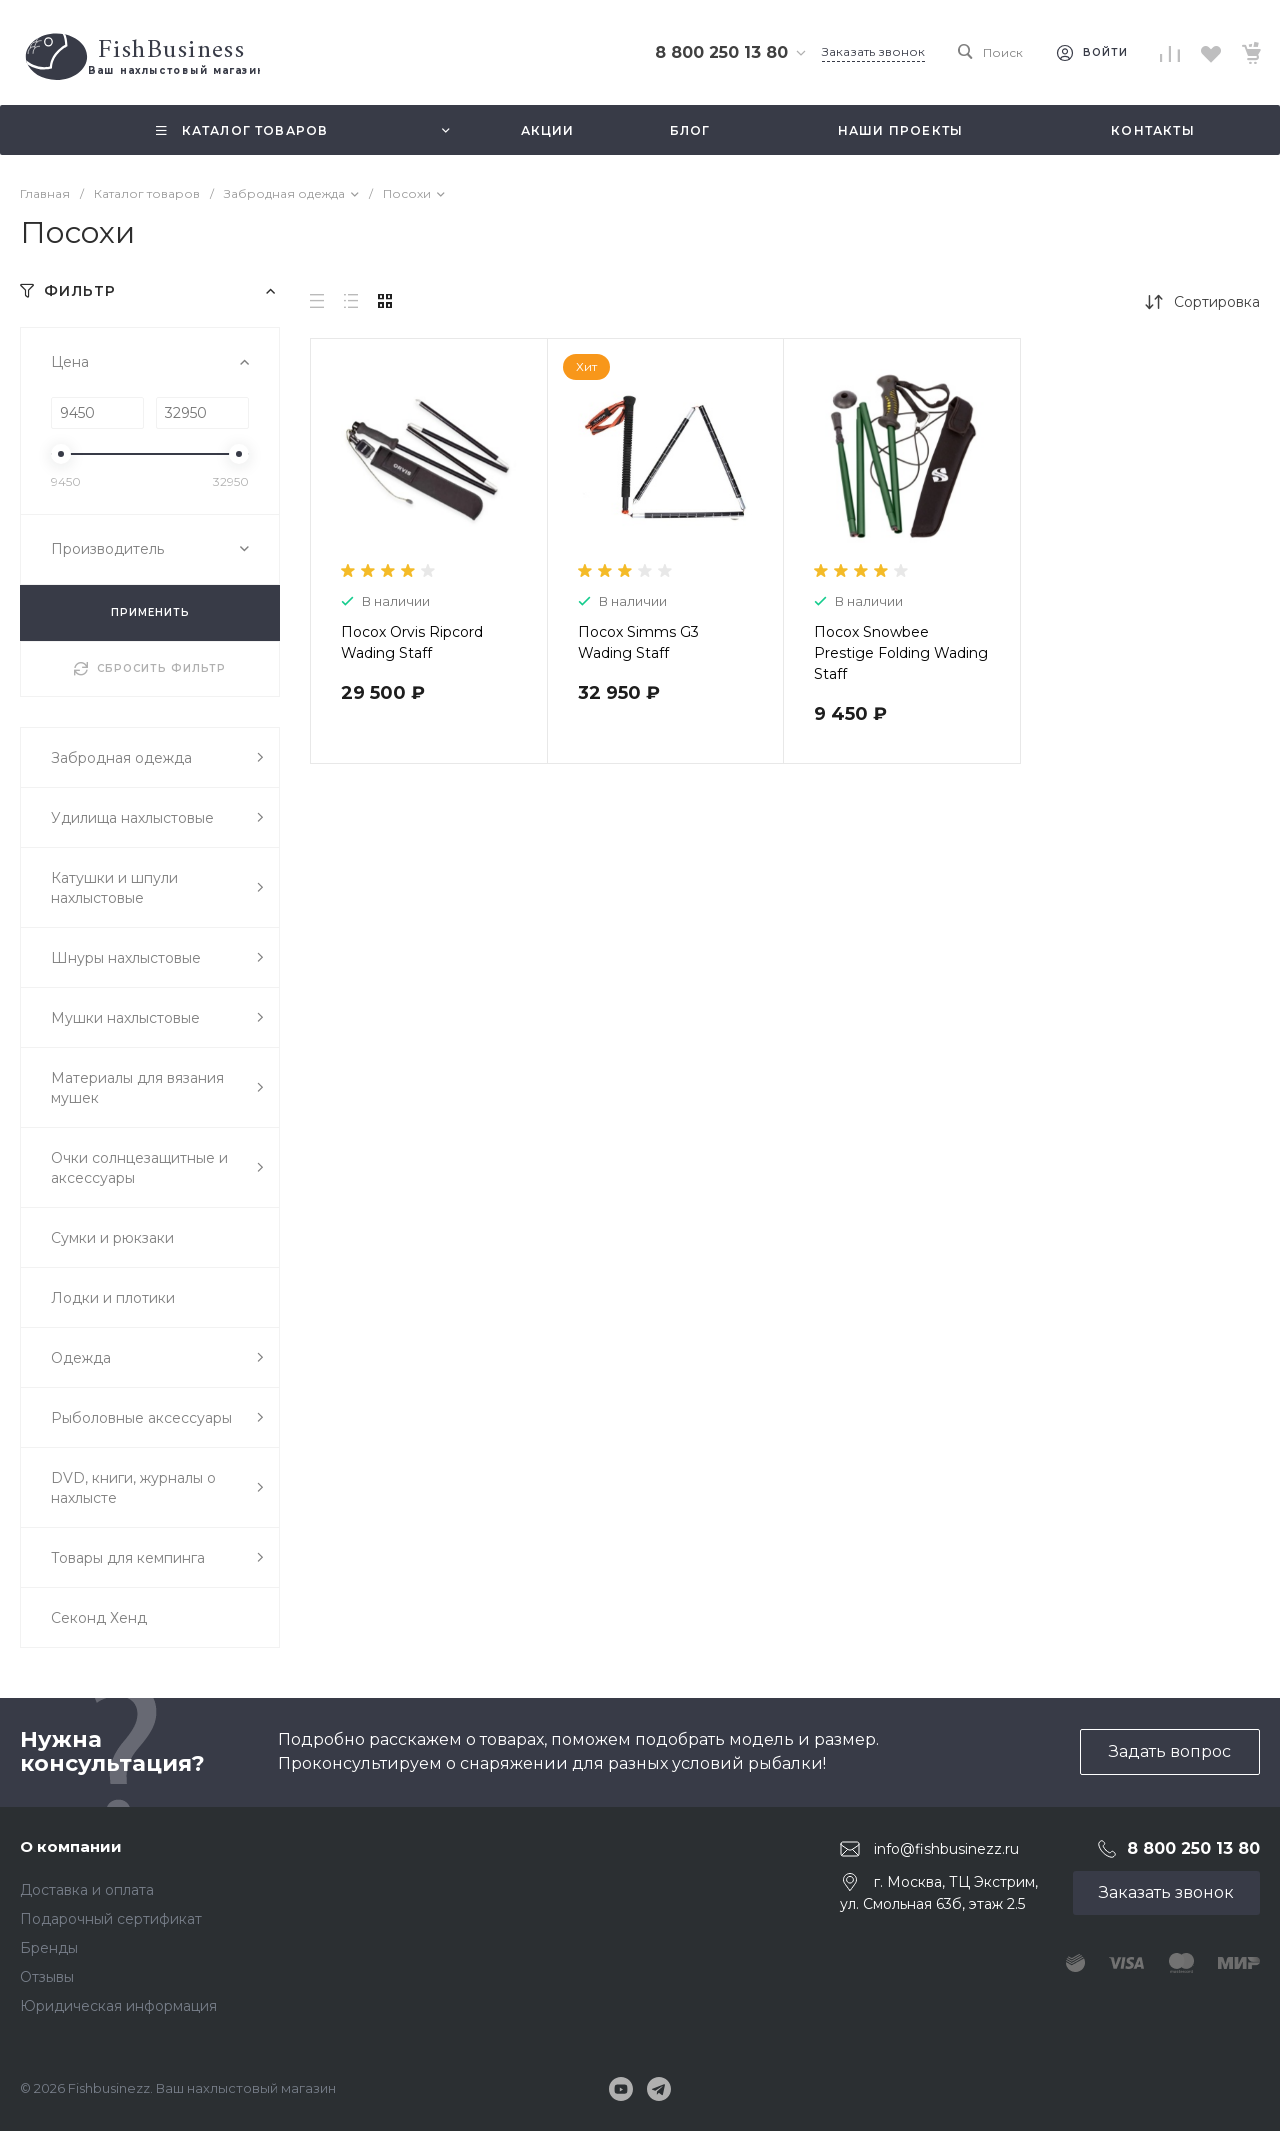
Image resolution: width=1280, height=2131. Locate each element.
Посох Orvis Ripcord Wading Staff (412, 642)
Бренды (49, 1948)
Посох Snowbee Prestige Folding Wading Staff (901, 653)
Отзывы (47, 1977)
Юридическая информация (118, 2006)
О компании (71, 1846)
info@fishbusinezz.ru (946, 1848)
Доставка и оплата (87, 1890)
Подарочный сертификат (111, 1919)
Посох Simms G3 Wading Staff (638, 642)
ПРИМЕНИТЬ (150, 612)
